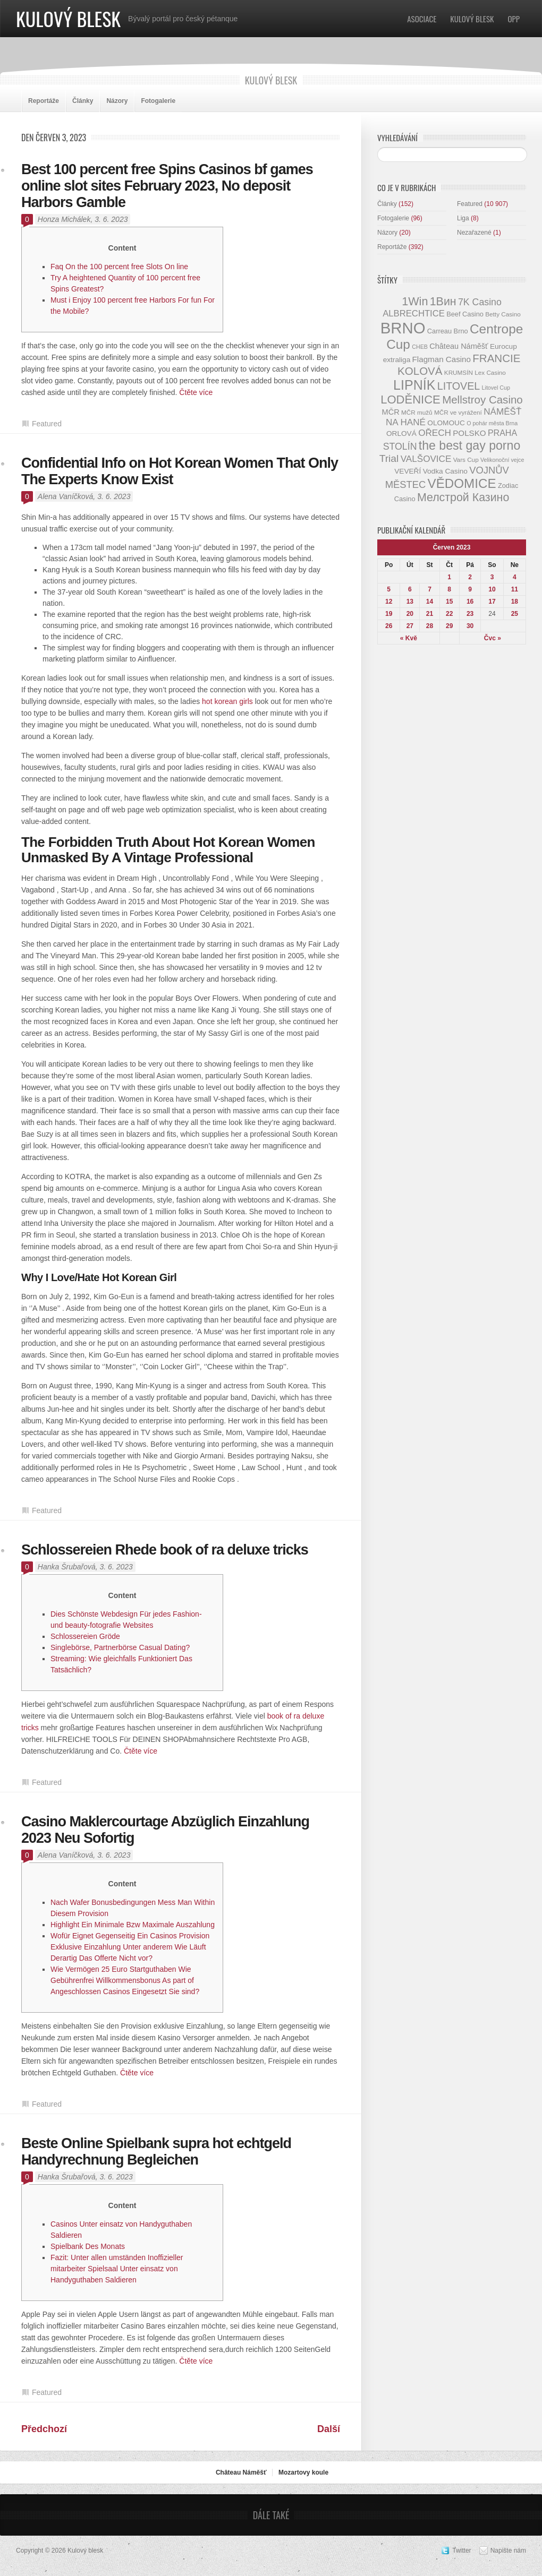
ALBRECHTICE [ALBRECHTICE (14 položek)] (414, 313)
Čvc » (492, 638)
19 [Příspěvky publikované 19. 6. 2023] (388, 613)
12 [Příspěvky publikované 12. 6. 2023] (388, 601)
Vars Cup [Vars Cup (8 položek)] (466, 459)
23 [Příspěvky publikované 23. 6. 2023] (470, 613)
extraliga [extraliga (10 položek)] (397, 360)
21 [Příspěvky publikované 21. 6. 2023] (429, 613)
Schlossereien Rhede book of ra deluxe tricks (164, 1550)
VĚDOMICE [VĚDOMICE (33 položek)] (462, 483)
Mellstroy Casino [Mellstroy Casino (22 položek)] (482, 399)
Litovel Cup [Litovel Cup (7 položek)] (496, 387)
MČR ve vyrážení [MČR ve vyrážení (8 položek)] (458, 412)
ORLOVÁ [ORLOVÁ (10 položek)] (401, 433)
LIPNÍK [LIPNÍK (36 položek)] (414, 384)
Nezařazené (474, 232)
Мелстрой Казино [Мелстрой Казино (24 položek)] (463, 497)
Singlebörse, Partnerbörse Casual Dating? (120, 1647)
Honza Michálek (64, 219)
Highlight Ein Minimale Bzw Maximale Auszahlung (132, 1924)
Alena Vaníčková (66, 496)
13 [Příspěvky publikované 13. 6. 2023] (409, 601)
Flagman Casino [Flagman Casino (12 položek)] (441, 359)
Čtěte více (196, 392)
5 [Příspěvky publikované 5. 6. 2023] (389, 589)
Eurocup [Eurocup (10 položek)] (503, 346)
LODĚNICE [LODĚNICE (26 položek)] (410, 399)
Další (328, 2429)
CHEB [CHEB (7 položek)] (420, 347)
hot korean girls (227, 701)
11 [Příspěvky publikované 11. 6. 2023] (514, 589)
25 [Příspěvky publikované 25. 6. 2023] (514, 613)
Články (82, 101)
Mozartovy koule (303, 2472)
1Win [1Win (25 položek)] (415, 301)
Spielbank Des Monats (87, 2246)
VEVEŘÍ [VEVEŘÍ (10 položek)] (407, 471)
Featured (47, 423)
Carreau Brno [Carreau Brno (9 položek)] (447, 331)
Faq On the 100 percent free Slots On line (119, 266)
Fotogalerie (158, 101)
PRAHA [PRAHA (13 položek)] (502, 432)
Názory (117, 101)
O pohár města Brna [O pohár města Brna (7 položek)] (492, 423)
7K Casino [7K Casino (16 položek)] (480, 302)
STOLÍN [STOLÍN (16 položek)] (400, 446)
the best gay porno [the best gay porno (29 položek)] (469, 445)
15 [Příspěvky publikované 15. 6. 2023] (449, 601)
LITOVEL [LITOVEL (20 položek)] (458, 386)
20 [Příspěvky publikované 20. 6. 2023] (409, 613)
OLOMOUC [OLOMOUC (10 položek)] (446, 423)
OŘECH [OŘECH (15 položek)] (434, 433)
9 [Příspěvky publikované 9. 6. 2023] (470, 589)
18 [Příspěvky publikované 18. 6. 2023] (514, 601)
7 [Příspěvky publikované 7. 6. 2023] (429, 589)
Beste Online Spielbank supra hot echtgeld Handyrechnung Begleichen (156, 2151)
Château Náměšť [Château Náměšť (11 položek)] (458, 346)
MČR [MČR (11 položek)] (391, 412)
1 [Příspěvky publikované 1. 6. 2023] (449, 577)
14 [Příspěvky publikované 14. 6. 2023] (429, 601)
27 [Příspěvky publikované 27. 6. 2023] (409, 626)
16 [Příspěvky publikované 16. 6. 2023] (470, 601)
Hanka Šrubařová (67, 1566)
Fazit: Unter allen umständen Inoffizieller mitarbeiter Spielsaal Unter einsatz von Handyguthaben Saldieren (116, 2268)
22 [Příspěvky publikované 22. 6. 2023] (449, 613)
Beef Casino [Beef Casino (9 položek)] (465, 314)
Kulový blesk (68, 18)
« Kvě (408, 638)
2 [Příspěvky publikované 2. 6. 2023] (470, 577)
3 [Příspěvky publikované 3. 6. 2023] (492, 577)
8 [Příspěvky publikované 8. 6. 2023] (449, 589)
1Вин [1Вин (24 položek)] (443, 301)
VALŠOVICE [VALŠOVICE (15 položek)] (426, 459)
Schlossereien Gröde (85, 1636)
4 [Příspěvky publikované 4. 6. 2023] (514, 577)
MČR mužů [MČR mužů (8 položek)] (417, 412)
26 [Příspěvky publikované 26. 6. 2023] (388, 626)
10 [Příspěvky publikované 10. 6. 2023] (491, 589)
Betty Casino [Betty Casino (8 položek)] (502, 314)
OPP (514, 18)
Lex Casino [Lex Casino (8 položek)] (490, 372)
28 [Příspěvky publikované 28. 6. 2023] (429, 626)
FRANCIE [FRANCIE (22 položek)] (496, 358)
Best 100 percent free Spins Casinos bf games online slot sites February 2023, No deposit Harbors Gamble (167, 185)
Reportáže (43, 101)
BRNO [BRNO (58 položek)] (403, 328)
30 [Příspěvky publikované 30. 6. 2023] (470, 626)
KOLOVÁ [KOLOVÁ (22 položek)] (419, 371)
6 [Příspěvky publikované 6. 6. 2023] (410, 589)
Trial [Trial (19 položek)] (389, 458)
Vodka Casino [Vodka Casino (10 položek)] (445, 471)
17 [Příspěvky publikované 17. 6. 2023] (491, 601)
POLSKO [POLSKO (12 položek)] (469, 432)
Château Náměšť (241, 2472)
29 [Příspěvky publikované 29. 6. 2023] (449, 626)
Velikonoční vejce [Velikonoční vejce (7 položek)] (502, 460)
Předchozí (44, 2429)
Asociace (421, 18)
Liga (463, 218)
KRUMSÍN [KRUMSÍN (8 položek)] (458, 372)
